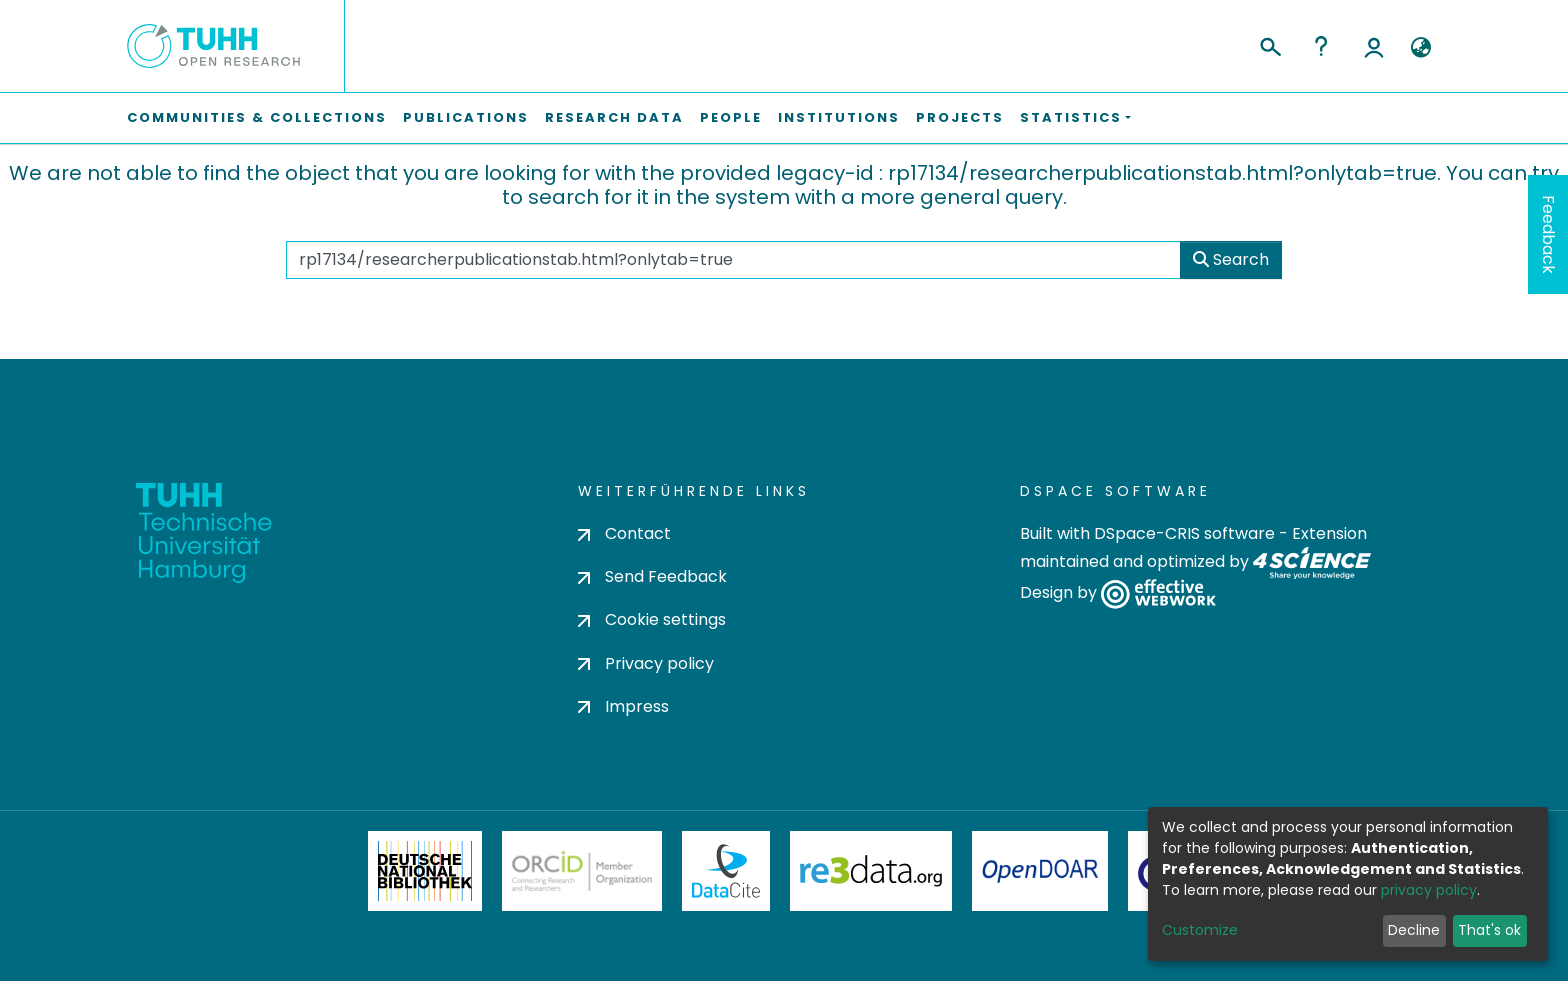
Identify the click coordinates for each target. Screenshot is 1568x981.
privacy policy (1429, 890)
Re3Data (871, 871)
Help (1321, 46)
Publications (466, 117)
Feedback (1548, 234)
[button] (1420, 48)
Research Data (614, 117)
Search (1231, 259)
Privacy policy (646, 663)
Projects (960, 117)
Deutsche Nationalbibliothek (425, 871)
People (731, 117)
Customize (1200, 930)
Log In (1374, 46)
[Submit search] (1269, 44)
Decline (1414, 930)
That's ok (1489, 930)
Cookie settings (652, 619)
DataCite (726, 871)
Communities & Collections (257, 117)
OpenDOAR (1040, 871)
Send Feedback (652, 576)
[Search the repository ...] (733, 260)
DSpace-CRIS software (1184, 533)
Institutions (839, 117)
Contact (624, 533)
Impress (623, 706)
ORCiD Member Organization (582, 871)
